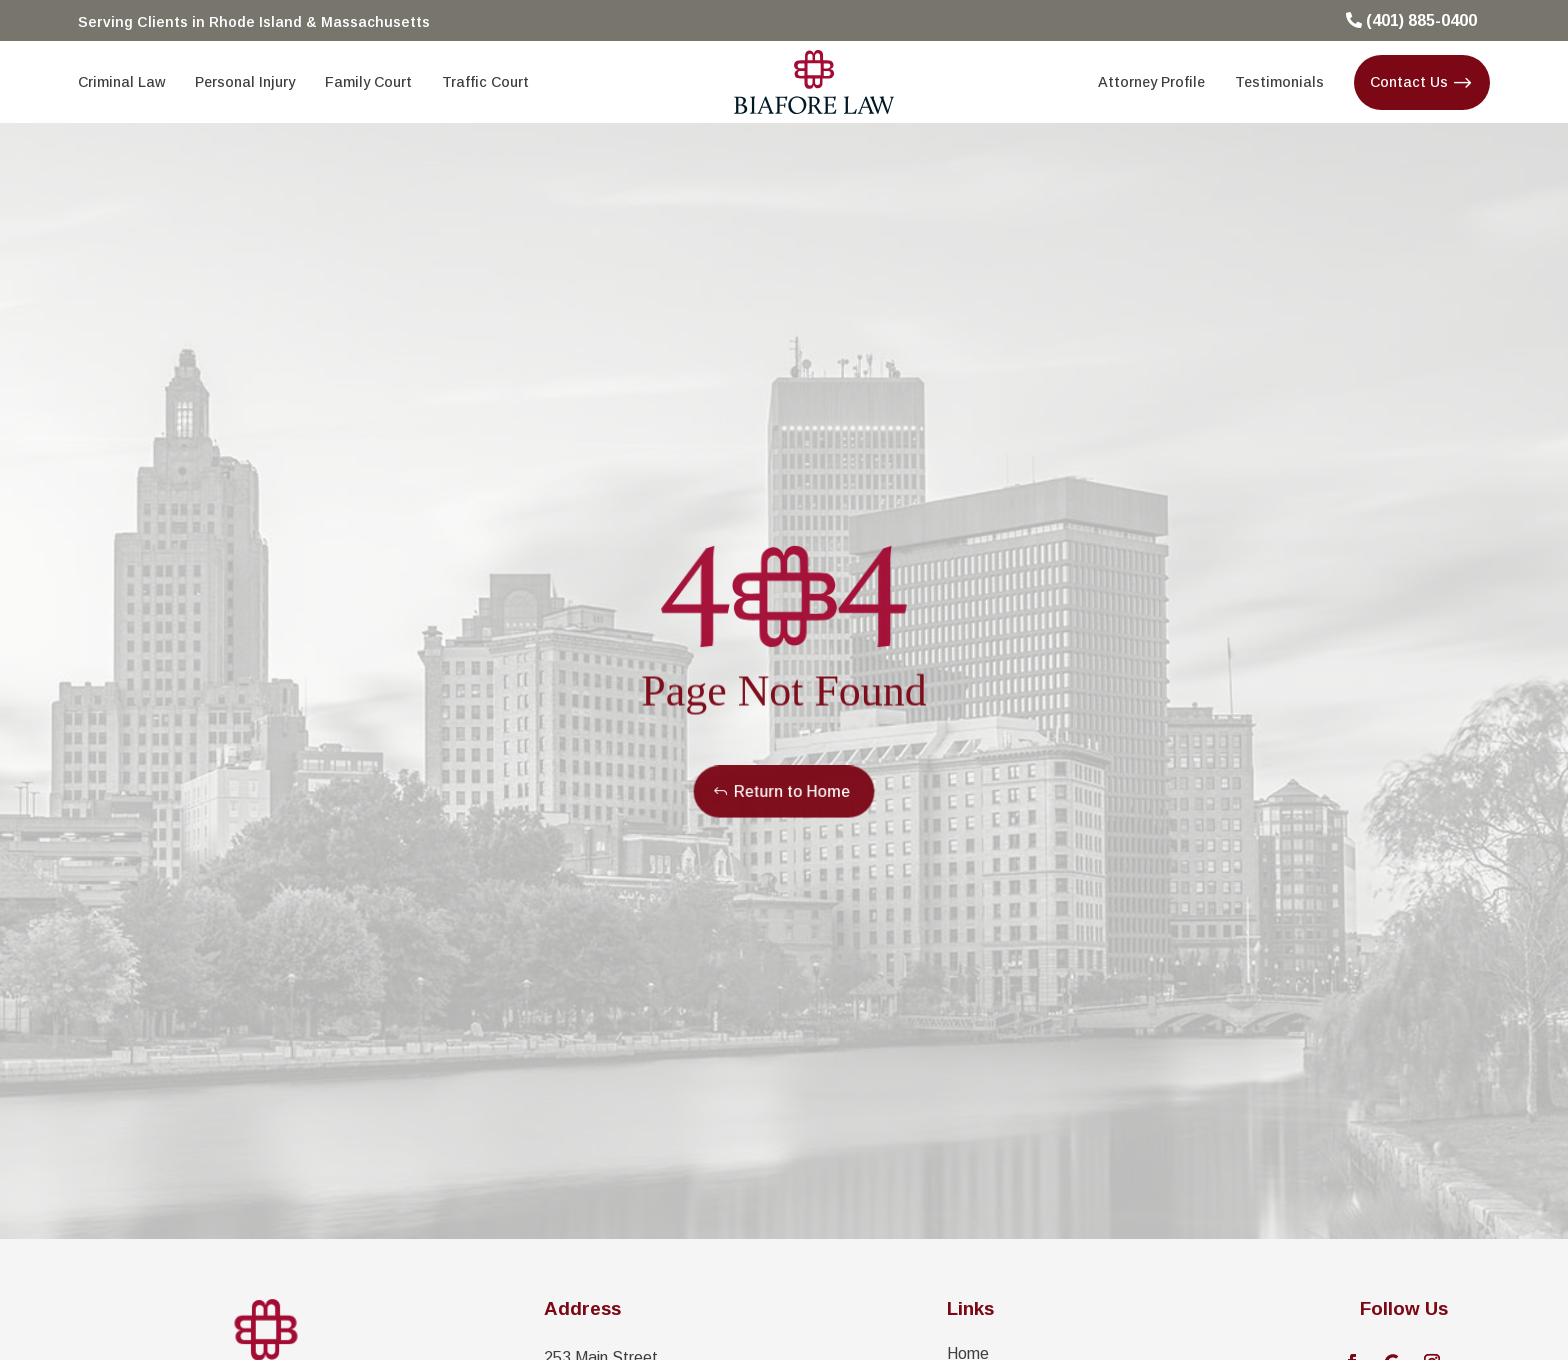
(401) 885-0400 (1421, 20)
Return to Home (791, 791)
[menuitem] (121, 82)
